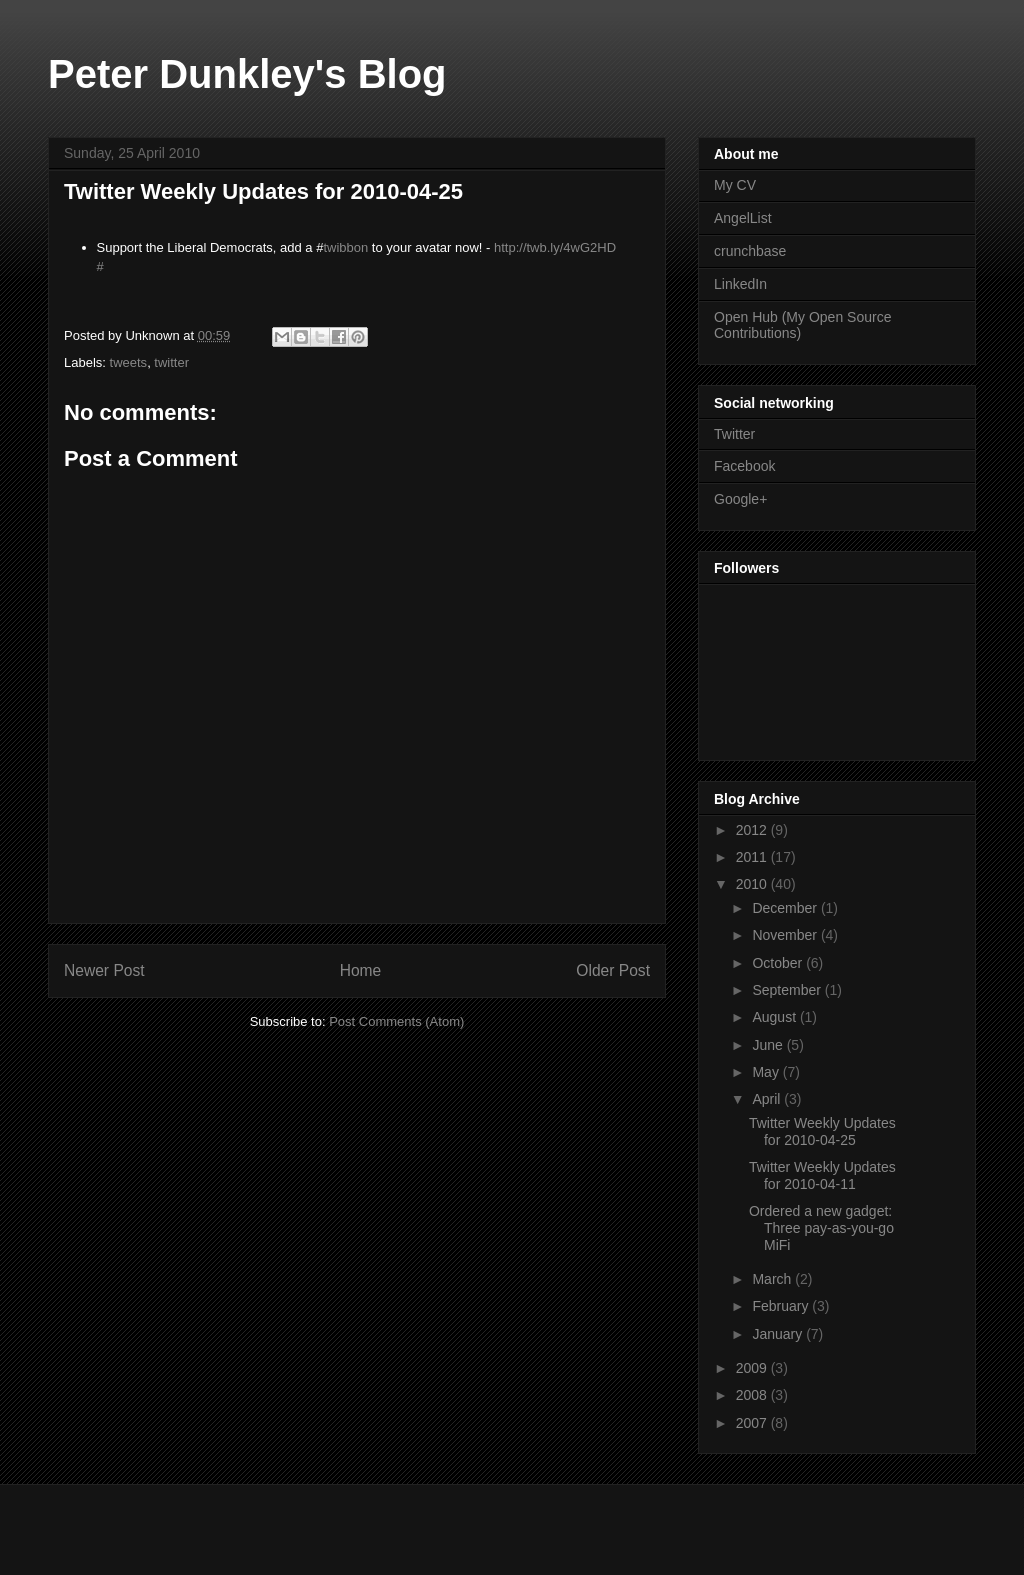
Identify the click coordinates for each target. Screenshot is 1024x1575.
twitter (171, 362)
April (768, 1099)
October (779, 963)
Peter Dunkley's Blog (247, 74)
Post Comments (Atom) (396, 1021)
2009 (753, 1368)
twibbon (345, 247)
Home (361, 970)
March (773, 1279)
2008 (753, 1395)
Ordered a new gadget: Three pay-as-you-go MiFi (821, 1228)
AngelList (743, 218)
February (782, 1306)
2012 (753, 830)
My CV (735, 185)
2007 (753, 1423)
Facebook (744, 466)
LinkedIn (740, 284)
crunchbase (750, 251)
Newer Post (104, 970)
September (788, 990)
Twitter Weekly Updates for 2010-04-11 (822, 1175)
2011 (753, 857)
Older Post (613, 970)
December (786, 908)
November (786, 935)
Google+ (740, 499)
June (769, 1045)
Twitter (734, 434)
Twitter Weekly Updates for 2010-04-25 (822, 1131)
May (767, 1072)
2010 (753, 884)
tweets (129, 362)
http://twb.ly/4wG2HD (555, 247)
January (779, 1334)
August (775, 1017)
